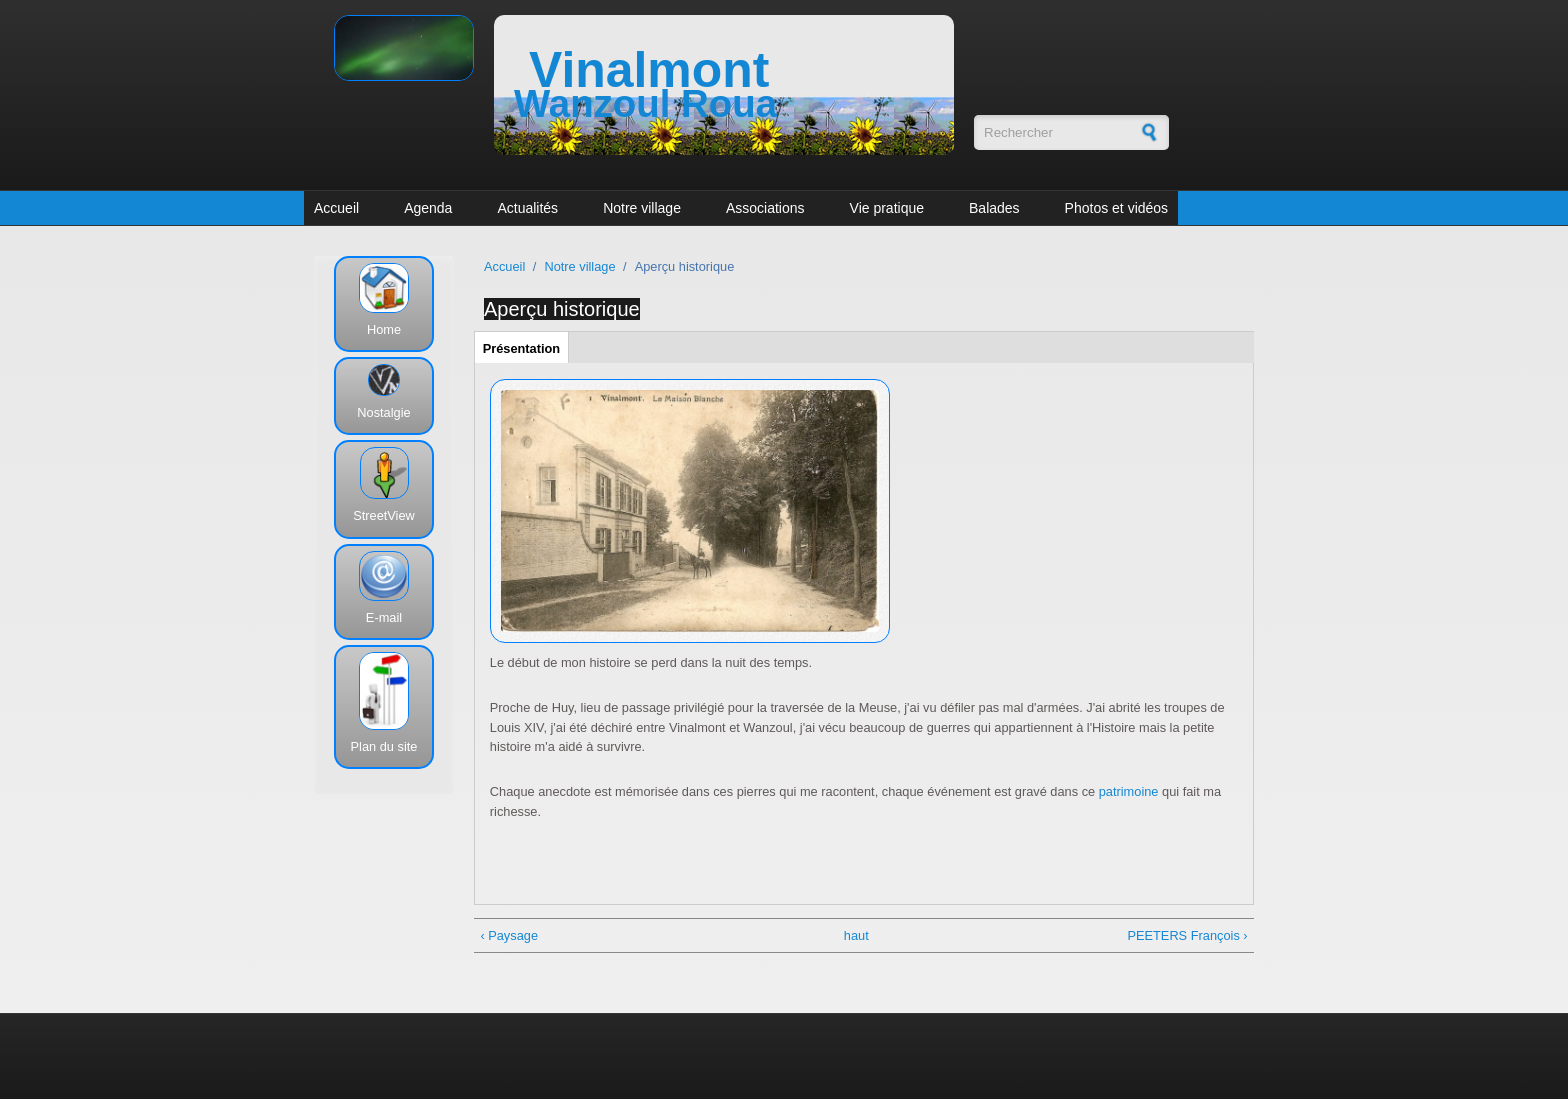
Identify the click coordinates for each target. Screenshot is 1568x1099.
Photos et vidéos (1117, 208)
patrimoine (1129, 791)
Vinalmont (649, 70)
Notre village (642, 208)
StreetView (384, 515)
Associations (765, 208)
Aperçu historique (562, 309)
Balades (994, 208)
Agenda (428, 208)
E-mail (384, 617)
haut (856, 935)
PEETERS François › (1187, 935)
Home (384, 329)
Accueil (336, 208)
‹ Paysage (509, 935)
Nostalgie (383, 412)
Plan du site (384, 746)
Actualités (527, 208)
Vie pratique (887, 208)
